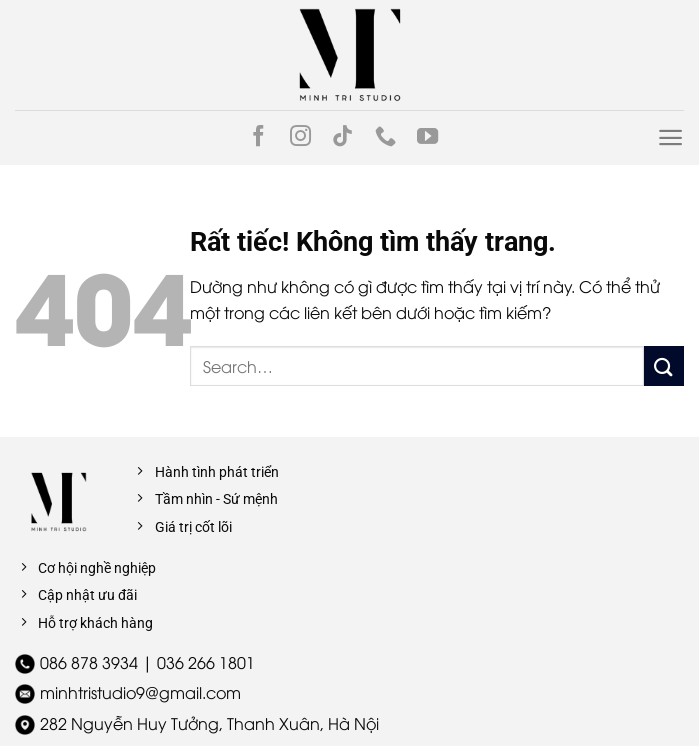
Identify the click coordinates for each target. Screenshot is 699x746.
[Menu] (670, 137)
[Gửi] (664, 365)
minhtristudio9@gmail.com (140, 692)
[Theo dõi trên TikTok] (342, 137)
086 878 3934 (89, 662)
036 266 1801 (206, 662)
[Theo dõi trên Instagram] (300, 137)
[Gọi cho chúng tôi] (385, 137)
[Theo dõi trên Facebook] (258, 137)
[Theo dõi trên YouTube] (427, 137)
